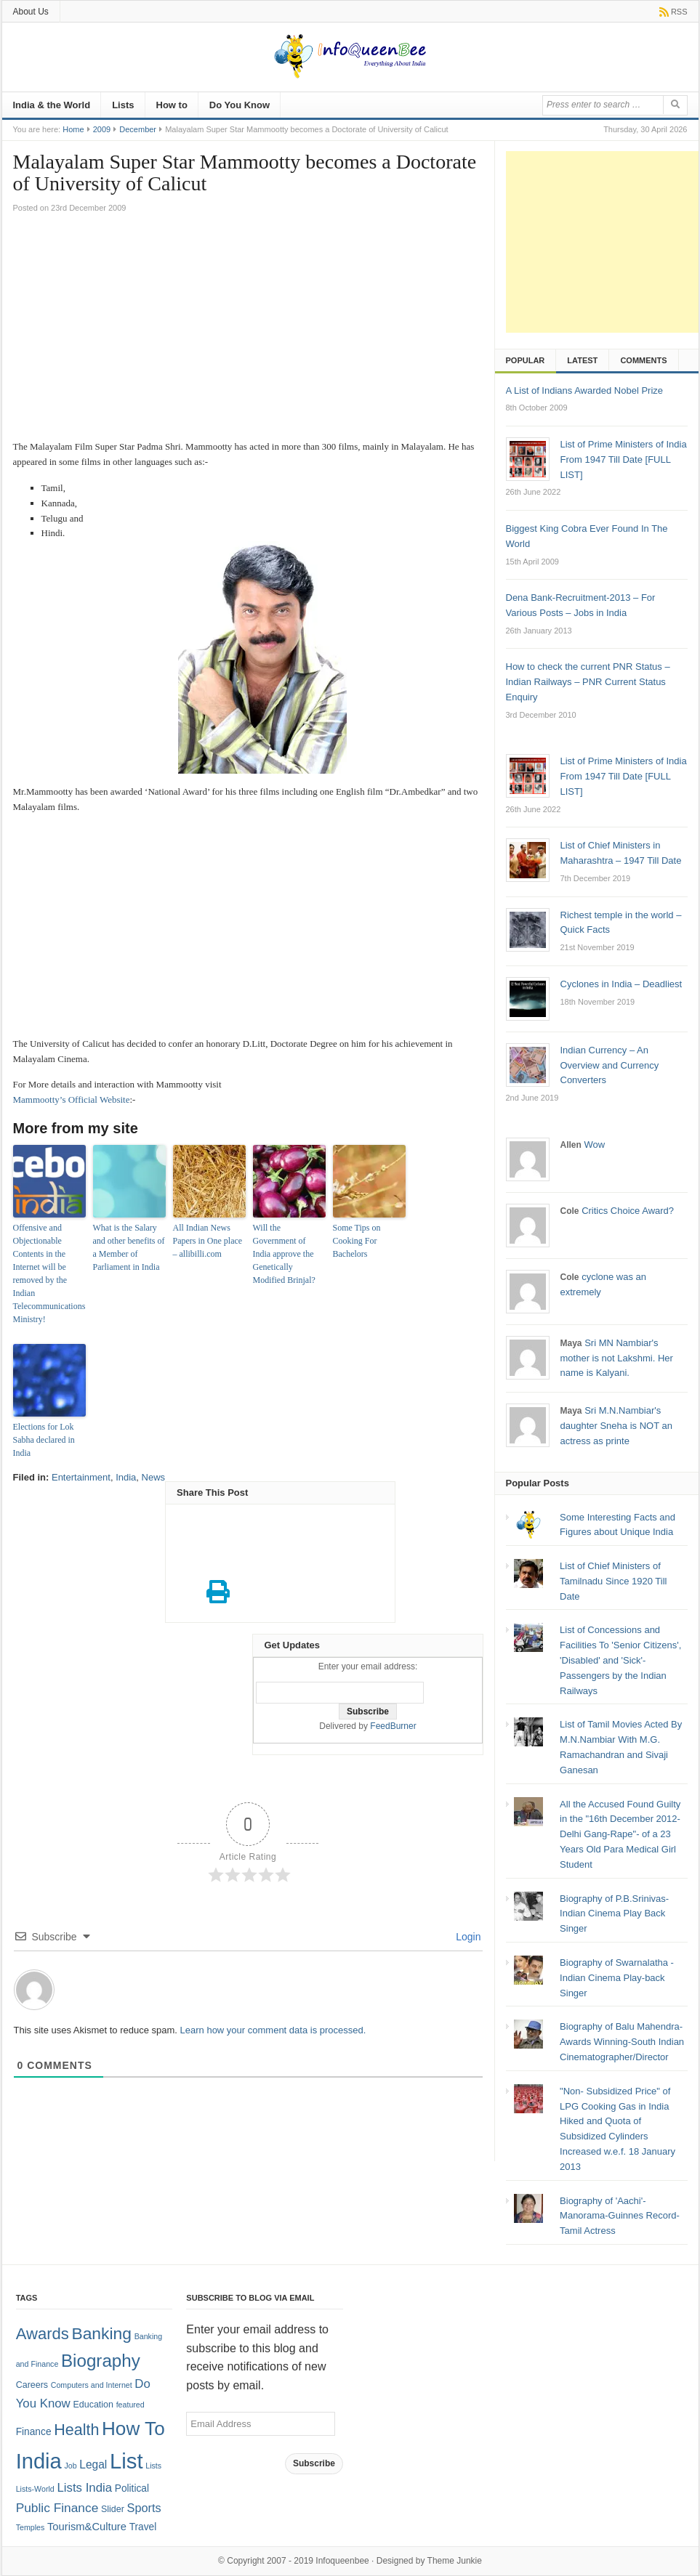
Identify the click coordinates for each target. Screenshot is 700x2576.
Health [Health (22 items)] (76, 2430)
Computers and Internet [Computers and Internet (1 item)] (91, 2385)
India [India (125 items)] (39, 2461)
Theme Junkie (454, 2561)
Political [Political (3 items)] (132, 2488)
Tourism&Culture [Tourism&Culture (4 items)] (86, 2526)
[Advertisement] (248, 330)
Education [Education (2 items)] (93, 2404)
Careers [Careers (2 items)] (32, 2385)
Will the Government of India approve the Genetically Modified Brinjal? (284, 1254)
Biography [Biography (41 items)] (100, 2360)
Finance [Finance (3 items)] (34, 2431)
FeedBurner (393, 1726)
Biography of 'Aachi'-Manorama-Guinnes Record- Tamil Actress (620, 2216)
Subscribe (314, 2463)
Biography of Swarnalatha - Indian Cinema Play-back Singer (617, 1977)
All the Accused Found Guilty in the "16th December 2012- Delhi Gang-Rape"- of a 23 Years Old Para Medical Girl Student (620, 1834)
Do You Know (239, 105)
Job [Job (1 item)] (70, 2465)
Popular (525, 360)
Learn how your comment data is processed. (273, 2030)
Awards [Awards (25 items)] (42, 2334)
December (137, 129)
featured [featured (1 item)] (130, 2404)
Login (466, 1937)
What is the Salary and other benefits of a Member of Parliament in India (129, 1247)
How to (172, 105)
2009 (101, 129)
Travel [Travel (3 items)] (143, 2527)
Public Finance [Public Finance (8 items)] (57, 2507)
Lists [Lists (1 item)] (153, 2465)
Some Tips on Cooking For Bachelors (357, 1241)
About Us (31, 12)
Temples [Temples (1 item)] (30, 2527)
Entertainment (81, 1477)
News (154, 1477)
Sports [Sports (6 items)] (144, 2507)
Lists (123, 105)
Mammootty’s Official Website (71, 1099)
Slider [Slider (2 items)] (112, 2509)
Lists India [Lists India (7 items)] (84, 2488)
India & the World (52, 105)
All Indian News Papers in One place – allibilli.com (208, 1241)
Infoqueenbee (342, 2561)
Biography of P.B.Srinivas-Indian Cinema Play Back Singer (614, 1914)
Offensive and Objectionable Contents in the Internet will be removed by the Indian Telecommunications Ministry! (49, 1273)
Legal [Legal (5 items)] (93, 2464)
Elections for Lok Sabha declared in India (44, 1440)
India (126, 1477)
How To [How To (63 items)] (133, 2428)
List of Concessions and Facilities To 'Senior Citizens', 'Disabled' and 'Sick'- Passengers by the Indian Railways (620, 1660)
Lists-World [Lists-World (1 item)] (35, 2488)
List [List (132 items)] (126, 2461)
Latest (582, 360)
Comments (643, 360)
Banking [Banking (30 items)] (101, 2333)
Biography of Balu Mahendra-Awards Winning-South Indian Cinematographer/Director (622, 2041)
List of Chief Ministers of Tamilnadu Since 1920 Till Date (613, 1581)
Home (73, 129)
